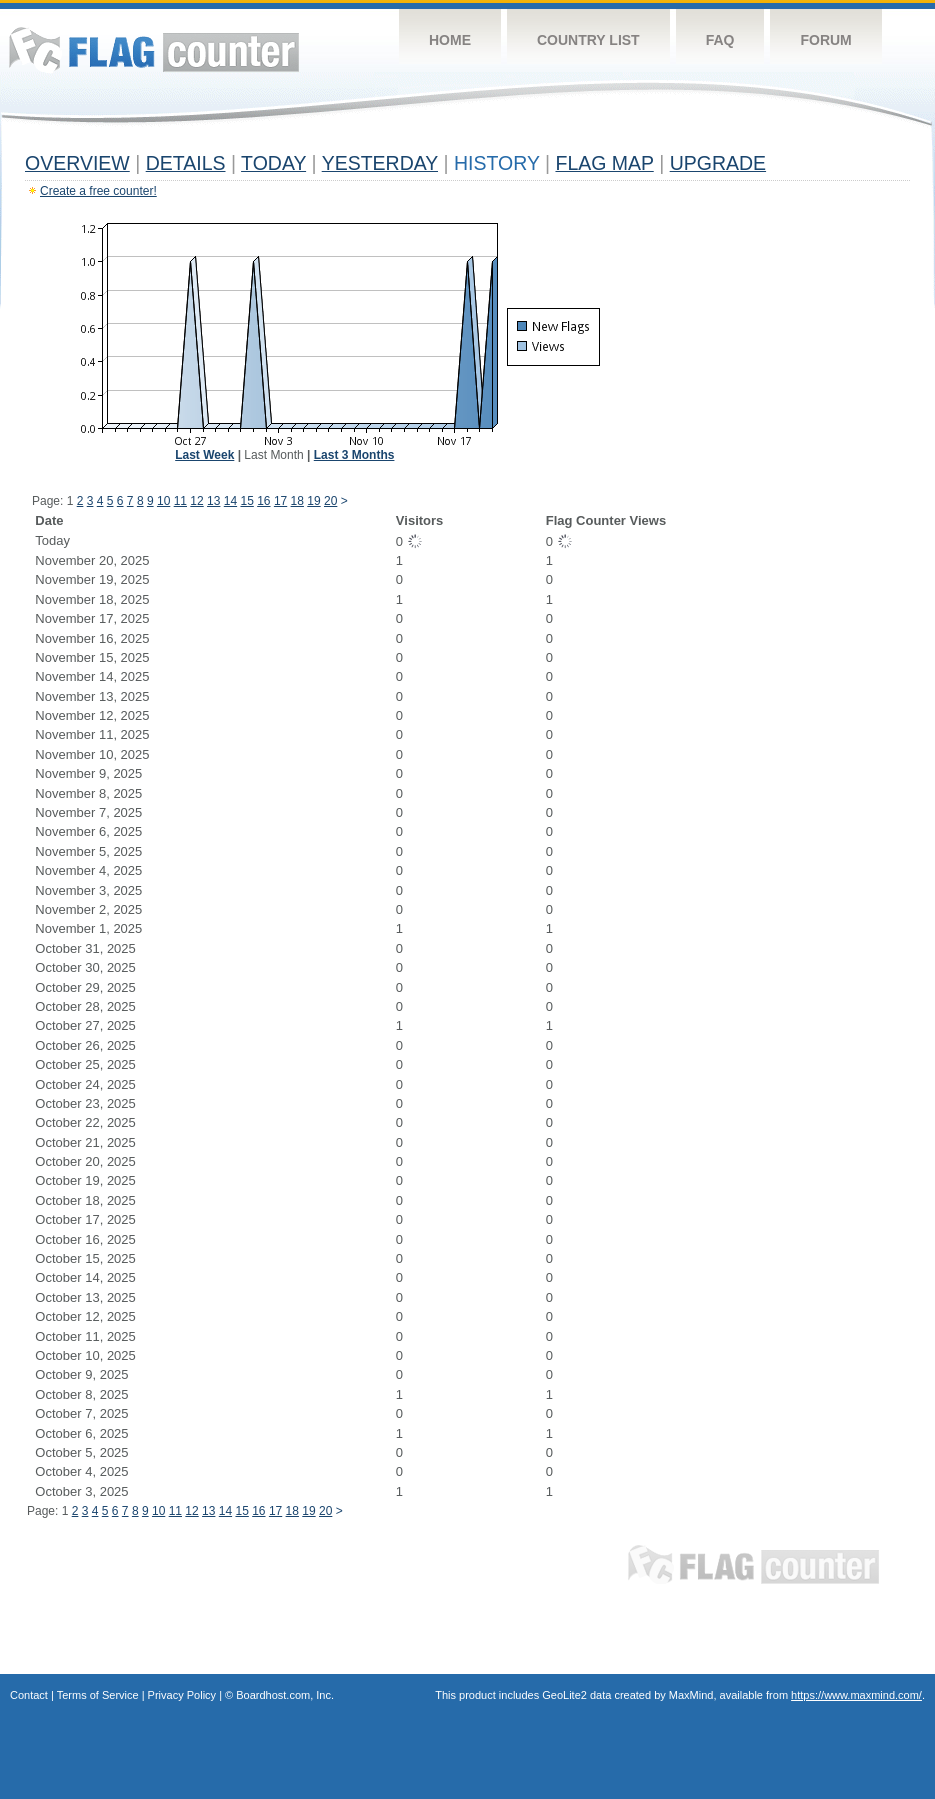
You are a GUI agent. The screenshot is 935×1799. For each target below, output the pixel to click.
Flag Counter (154, 49)
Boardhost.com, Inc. (285, 1695)
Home (450, 40)
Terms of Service (98, 1695)
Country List (588, 40)
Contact (29, 1695)
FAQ (720, 40)
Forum (825, 40)
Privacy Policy (182, 1695)
